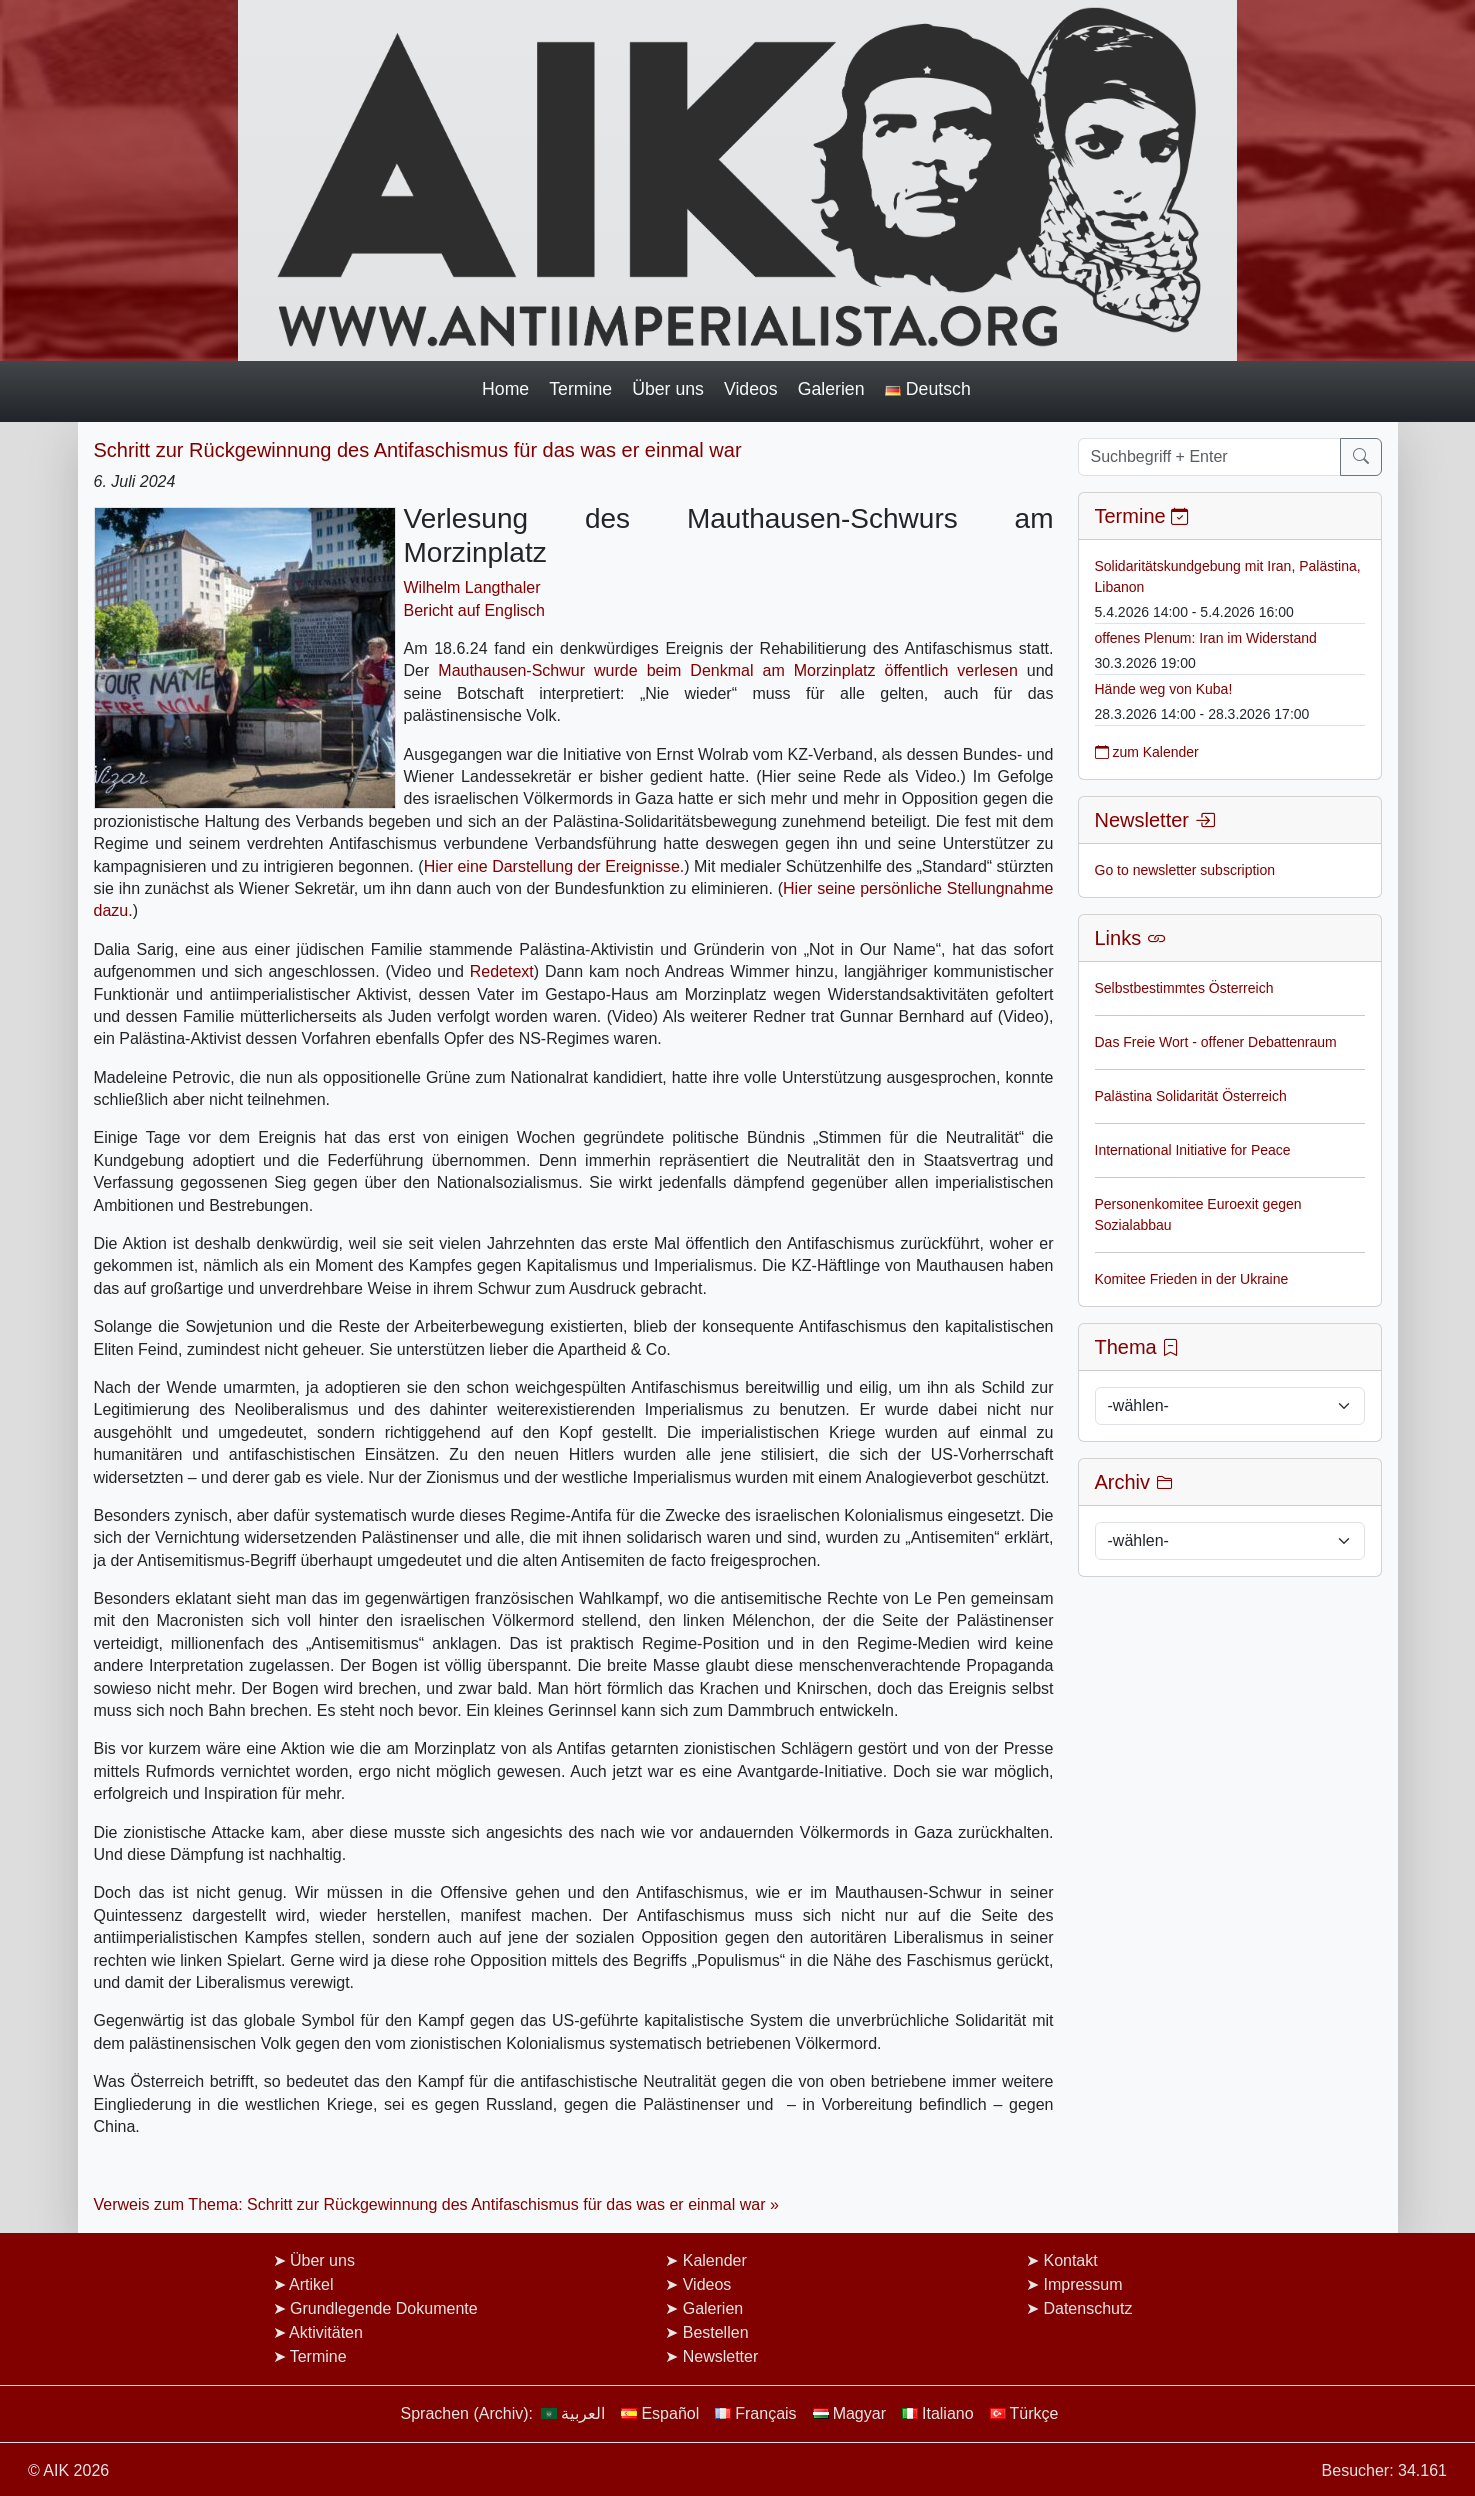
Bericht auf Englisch (474, 610)
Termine (580, 389)
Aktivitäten (326, 2332)
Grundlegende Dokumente (384, 2308)
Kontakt (1070, 2260)
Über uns (668, 389)
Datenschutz (1087, 2308)
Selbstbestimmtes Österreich (1184, 988)
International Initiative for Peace (1193, 1150)
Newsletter (721, 2356)
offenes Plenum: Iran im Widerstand (1206, 638)
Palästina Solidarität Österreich (1191, 1096)
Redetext (502, 971)
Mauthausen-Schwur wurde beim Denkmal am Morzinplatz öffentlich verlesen (727, 670)
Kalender (715, 2260)
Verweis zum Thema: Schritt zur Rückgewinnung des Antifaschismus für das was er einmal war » (436, 2204)
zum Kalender (1147, 752)
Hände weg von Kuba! (1164, 689)
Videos (751, 389)
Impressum (1082, 2284)
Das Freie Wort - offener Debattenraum (1216, 1042)
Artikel (311, 2284)
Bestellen (716, 2332)
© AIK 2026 (68, 2470)
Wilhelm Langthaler (472, 587)
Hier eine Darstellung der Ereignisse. (554, 866)
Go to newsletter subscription (1185, 870)
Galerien (831, 389)
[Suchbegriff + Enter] (1209, 457)
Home (505, 389)
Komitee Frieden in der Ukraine (1192, 1279)
